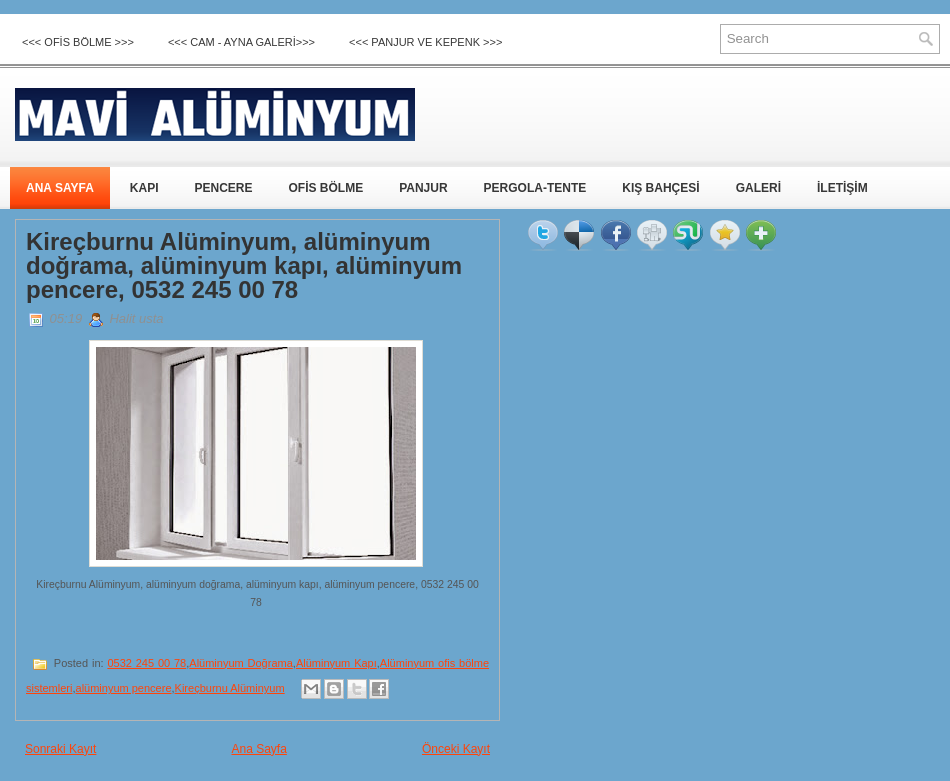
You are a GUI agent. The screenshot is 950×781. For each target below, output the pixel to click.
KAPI (144, 188)
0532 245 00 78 (146, 663)
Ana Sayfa (258, 749)
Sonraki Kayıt (60, 749)
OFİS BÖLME (325, 188)
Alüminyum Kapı (336, 663)
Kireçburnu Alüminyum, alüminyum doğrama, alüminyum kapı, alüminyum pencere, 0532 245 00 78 (244, 266)
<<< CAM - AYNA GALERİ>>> (241, 42)
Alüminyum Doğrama (241, 663)
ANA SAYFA (60, 188)
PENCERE (223, 188)
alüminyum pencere (124, 688)
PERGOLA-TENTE (535, 188)
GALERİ (758, 188)
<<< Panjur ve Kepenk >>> (425, 42)
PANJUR (423, 188)
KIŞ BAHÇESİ (660, 188)
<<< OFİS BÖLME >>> (78, 42)
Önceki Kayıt (456, 749)
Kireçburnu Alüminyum (230, 688)
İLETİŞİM (842, 188)
